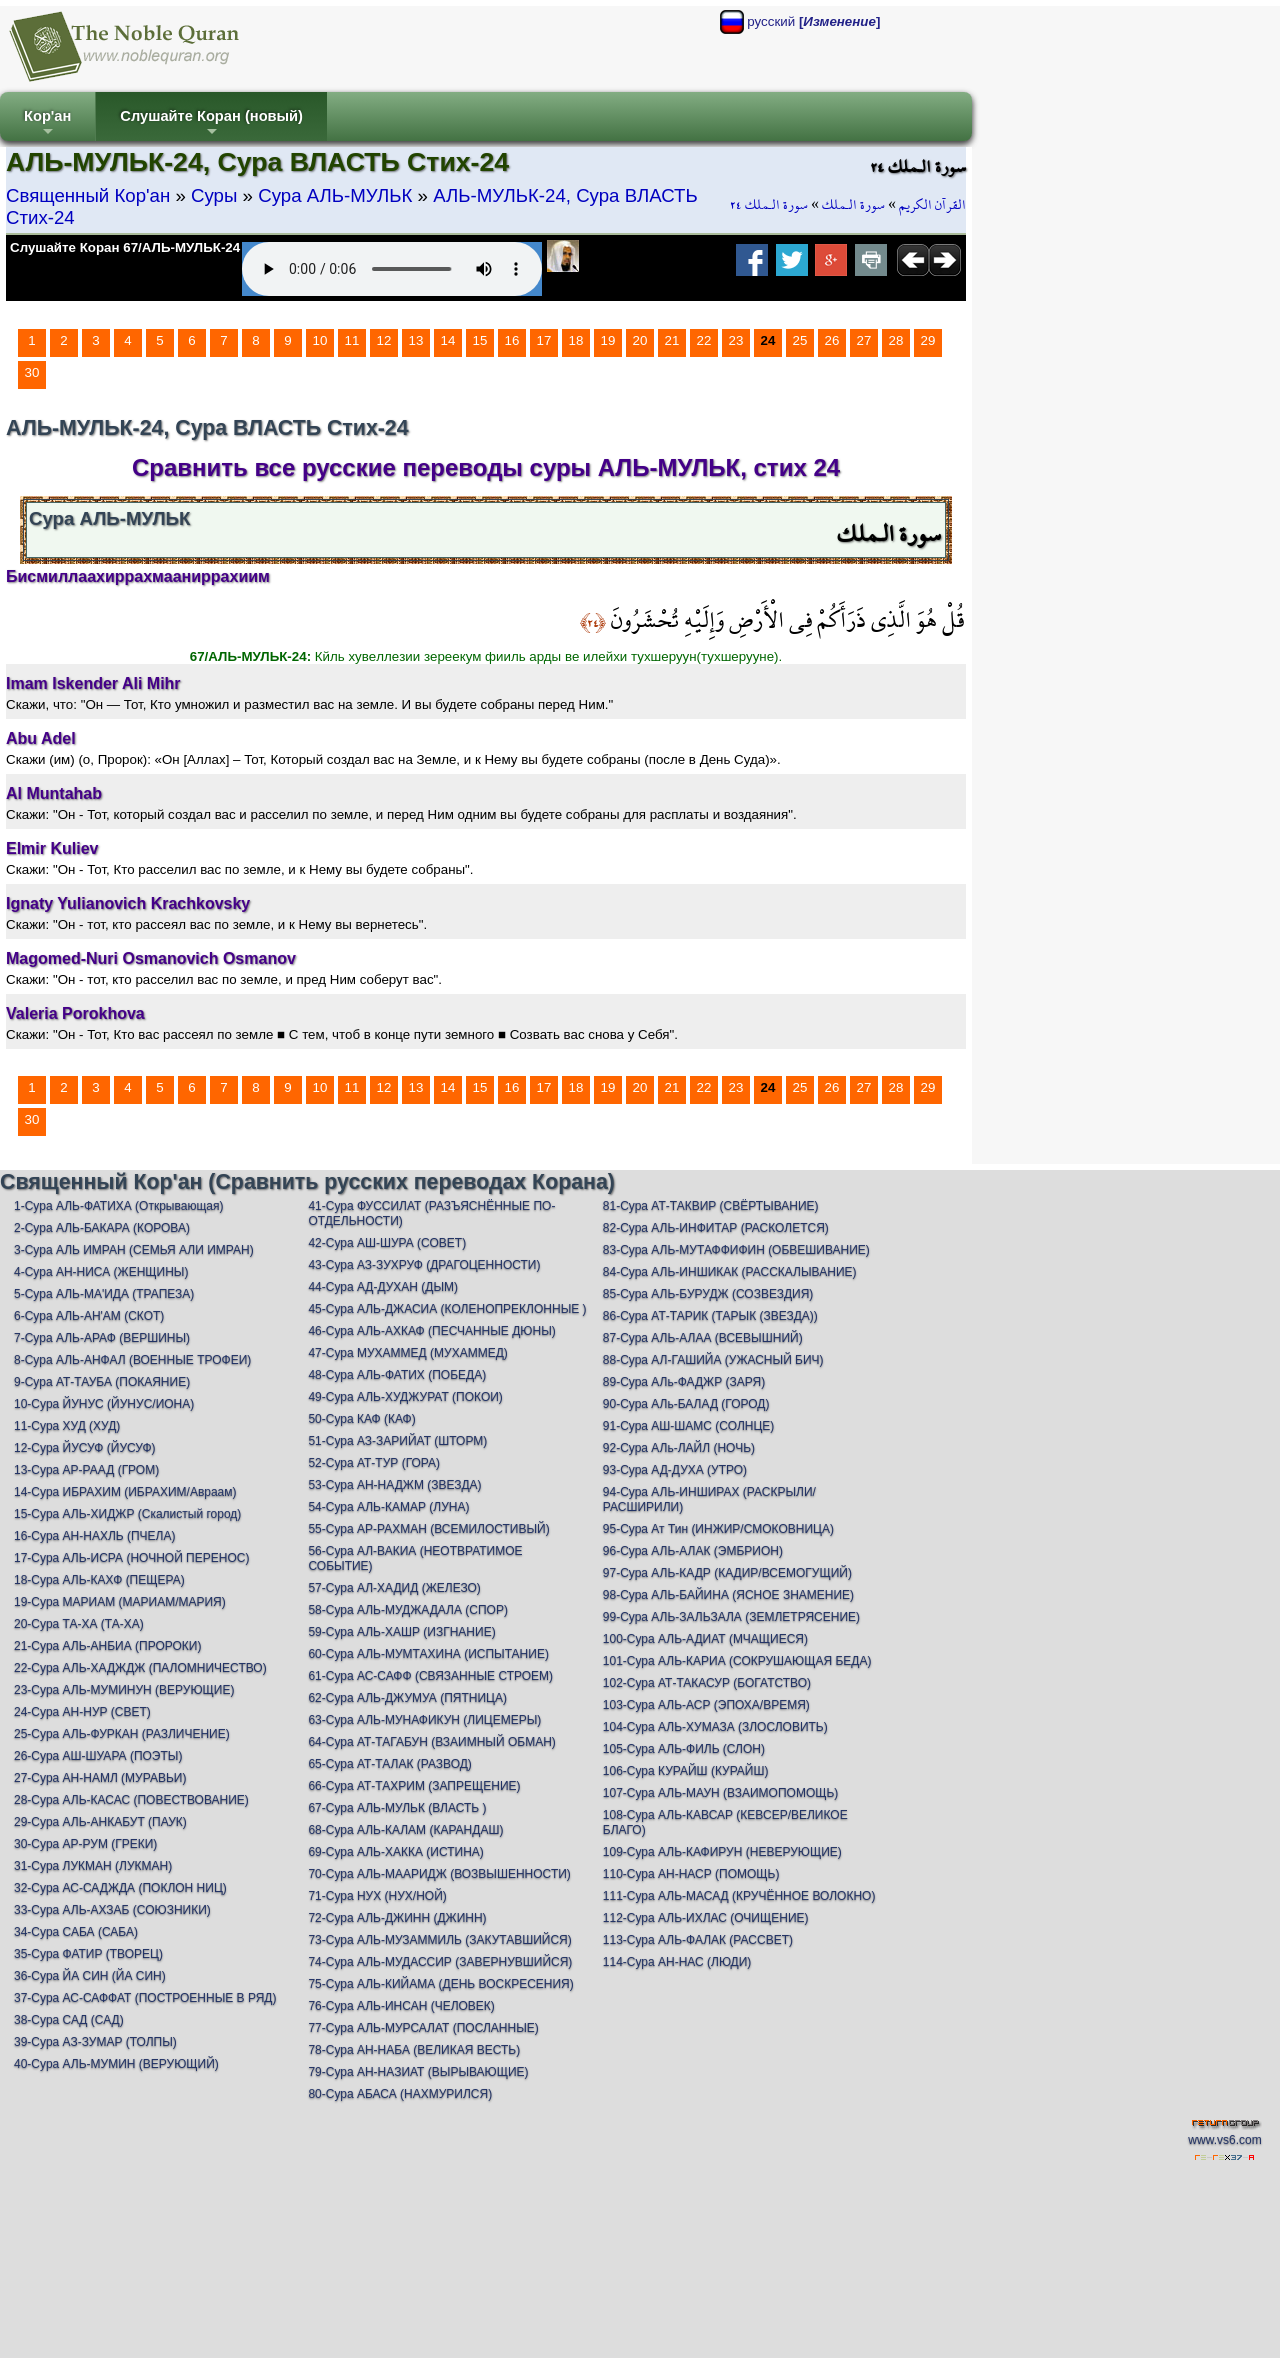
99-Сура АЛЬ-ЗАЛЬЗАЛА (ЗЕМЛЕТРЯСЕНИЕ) (731, 1617)
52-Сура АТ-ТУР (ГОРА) (374, 1463)
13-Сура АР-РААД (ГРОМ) (86, 1470)
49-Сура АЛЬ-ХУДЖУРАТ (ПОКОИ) (405, 1397)
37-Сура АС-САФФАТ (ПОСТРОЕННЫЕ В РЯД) (145, 1998)
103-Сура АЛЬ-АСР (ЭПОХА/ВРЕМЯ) (706, 1705)
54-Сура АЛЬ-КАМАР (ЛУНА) (388, 1507)
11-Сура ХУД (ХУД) (67, 1426)
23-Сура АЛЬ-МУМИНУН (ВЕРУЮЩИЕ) (124, 1690)
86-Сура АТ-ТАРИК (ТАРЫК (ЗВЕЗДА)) (710, 1316)
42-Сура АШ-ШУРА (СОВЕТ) (387, 1243)
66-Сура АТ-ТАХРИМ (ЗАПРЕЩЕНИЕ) (414, 1786)
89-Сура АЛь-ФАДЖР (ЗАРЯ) (684, 1382)
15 (480, 340)
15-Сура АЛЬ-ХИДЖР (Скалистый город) (127, 1514)
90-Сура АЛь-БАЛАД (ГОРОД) (686, 1404)
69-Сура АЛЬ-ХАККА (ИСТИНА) (395, 1852)
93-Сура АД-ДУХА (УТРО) (675, 1470)
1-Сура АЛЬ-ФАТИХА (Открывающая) (118, 1206)
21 (672, 340)
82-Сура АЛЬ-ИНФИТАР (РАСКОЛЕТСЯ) (716, 1228)
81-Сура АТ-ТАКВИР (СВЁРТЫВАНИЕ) (711, 1206)
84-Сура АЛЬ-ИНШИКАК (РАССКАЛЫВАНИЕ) (730, 1272)
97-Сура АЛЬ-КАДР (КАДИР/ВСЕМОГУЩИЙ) (727, 1573)
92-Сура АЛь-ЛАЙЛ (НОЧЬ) (679, 1448)
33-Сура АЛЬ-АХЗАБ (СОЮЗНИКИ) (112, 1910)
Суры (214, 195)
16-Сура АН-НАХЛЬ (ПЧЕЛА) (94, 1536)
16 (512, 340)
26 (832, 340)
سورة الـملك (853, 205)
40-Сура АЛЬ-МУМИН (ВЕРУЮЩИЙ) (116, 2064)
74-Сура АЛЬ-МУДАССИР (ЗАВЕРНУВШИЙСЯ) (440, 1962)
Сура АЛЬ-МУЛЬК (335, 195)
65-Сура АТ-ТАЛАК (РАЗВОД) (389, 1764)
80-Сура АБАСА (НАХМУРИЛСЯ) (400, 2094)
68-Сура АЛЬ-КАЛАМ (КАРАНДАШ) (405, 1830)
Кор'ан (47, 124)
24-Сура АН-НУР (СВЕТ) (82, 1712)
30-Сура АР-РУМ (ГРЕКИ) (85, 1844)
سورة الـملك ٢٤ (769, 205)
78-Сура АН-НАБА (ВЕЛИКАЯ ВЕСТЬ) (414, 2050)
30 (32, 372)
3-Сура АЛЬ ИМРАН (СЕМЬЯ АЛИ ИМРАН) (134, 1250)
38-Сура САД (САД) (69, 2020)
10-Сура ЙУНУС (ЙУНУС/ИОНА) (104, 1404)
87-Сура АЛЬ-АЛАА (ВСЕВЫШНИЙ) (703, 1338)
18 (576, 340)
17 (544, 340)
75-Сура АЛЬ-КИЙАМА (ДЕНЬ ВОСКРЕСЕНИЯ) (440, 1984)
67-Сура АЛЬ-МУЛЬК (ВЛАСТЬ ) (397, 1808)
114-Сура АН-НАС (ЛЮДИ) (677, 1962)
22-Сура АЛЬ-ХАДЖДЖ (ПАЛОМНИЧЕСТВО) (140, 1668)
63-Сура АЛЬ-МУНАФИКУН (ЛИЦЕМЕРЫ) (424, 1720)
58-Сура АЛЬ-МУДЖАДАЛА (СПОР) (408, 1610)
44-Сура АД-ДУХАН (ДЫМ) (383, 1287)
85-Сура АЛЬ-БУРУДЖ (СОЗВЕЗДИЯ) (708, 1294)
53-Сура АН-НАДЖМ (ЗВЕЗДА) (394, 1485)
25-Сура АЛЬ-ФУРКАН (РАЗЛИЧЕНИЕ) (122, 1734)
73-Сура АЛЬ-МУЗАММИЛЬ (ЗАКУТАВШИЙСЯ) (439, 1940)
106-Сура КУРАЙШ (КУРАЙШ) (686, 1771)
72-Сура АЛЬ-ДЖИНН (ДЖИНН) (397, 1918)
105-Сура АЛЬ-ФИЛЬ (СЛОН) (684, 1749)
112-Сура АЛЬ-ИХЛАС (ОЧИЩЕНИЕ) (706, 1918)
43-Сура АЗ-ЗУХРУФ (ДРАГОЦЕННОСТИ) (424, 1265)
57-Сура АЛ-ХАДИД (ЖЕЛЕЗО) (394, 1588)
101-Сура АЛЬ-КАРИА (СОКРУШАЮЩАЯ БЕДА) (737, 1661)
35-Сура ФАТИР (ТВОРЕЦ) (88, 1954)
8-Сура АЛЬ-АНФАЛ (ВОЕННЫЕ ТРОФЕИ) (132, 1360)
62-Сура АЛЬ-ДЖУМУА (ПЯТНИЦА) (407, 1698)
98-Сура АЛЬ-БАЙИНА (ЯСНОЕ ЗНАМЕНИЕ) (728, 1595)
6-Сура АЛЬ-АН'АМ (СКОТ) (89, 1316)
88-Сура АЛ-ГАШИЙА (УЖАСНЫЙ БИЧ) (713, 1360)
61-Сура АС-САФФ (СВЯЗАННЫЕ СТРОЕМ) (430, 1676)
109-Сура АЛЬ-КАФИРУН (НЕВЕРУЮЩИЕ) (722, 1852)
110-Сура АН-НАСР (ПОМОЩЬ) (691, 1874)
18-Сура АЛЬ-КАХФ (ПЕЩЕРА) (99, 1580)
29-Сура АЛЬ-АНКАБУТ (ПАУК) (100, 1822)
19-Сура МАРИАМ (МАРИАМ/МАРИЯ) (120, 1602)
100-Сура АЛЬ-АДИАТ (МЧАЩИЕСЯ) (705, 1639)
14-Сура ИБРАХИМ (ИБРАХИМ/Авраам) (125, 1492)
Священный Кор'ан (88, 195)
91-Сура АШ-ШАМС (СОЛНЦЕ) (689, 1426)
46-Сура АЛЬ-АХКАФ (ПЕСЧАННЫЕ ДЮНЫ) (431, 1331)
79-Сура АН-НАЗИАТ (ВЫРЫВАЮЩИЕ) (418, 2072)
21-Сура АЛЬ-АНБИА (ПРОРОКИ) (107, 1646)
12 (384, 340)
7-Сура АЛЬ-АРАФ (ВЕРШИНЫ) (102, 1338)
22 (704, 340)
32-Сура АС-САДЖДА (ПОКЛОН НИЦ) (120, 1888)
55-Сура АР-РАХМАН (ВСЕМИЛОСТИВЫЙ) (428, 1529)
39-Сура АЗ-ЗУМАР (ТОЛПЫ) (95, 2042)
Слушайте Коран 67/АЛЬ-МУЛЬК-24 (125, 247)
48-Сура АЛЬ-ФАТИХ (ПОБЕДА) (397, 1375)
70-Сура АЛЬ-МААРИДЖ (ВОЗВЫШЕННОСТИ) (439, 1874)
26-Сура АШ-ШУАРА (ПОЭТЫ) (98, 1756)
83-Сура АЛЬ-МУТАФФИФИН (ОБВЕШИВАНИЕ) (736, 1250)
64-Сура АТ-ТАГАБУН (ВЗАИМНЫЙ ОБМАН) (431, 1742)
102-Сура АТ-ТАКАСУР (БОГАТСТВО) (707, 1683)
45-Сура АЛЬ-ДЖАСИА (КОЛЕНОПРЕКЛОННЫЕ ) (447, 1309)
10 (320, 340)
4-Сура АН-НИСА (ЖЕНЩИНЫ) (101, 1272)
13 (416, 340)
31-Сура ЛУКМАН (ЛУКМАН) (93, 1866)
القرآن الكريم (932, 205)
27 (864, 340)
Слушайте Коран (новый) (211, 124)
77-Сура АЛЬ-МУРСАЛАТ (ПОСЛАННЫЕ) (423, 2028)
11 (352, 340)
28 (896, 340)
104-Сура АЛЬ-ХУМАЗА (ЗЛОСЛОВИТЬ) (715, 1727)
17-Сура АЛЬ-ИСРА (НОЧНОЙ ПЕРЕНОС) (131, 1558)
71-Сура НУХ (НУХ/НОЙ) (377, 1896)
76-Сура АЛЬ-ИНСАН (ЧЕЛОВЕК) (401, 2006)
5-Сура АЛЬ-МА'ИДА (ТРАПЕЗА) (104, 1294)
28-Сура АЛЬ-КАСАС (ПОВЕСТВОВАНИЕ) (131, 1800)
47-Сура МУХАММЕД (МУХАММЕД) (407, 1353)
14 (448, 340)
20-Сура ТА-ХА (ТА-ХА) (79, 1624)
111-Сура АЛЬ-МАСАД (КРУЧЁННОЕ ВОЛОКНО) (739, 1896)
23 (736, 340)
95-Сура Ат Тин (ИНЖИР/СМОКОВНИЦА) (718, 1529)
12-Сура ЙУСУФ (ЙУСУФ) (85, 1448)
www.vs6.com (1224, 2140)
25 (800, 340)
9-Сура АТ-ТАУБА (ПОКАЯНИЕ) (102, 1382)
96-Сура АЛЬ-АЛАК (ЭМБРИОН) (693, 1551)
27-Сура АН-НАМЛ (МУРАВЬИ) (100, 1778)
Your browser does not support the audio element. (392, 269)
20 (640, 340)
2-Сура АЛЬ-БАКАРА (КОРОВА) (102, 1228)
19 (608, 340)
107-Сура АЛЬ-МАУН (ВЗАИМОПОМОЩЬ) (721, 1793)
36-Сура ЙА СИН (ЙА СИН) (90, 1976)
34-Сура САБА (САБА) (76, 1932)
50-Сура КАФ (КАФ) (361, 1419)
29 (928, 340)
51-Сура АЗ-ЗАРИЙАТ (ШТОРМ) (397, 1441)
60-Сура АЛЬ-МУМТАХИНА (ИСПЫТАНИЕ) (428, 1654)
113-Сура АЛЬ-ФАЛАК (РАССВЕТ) (698, 1940)
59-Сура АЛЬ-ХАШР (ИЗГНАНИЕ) (401, 1632)
